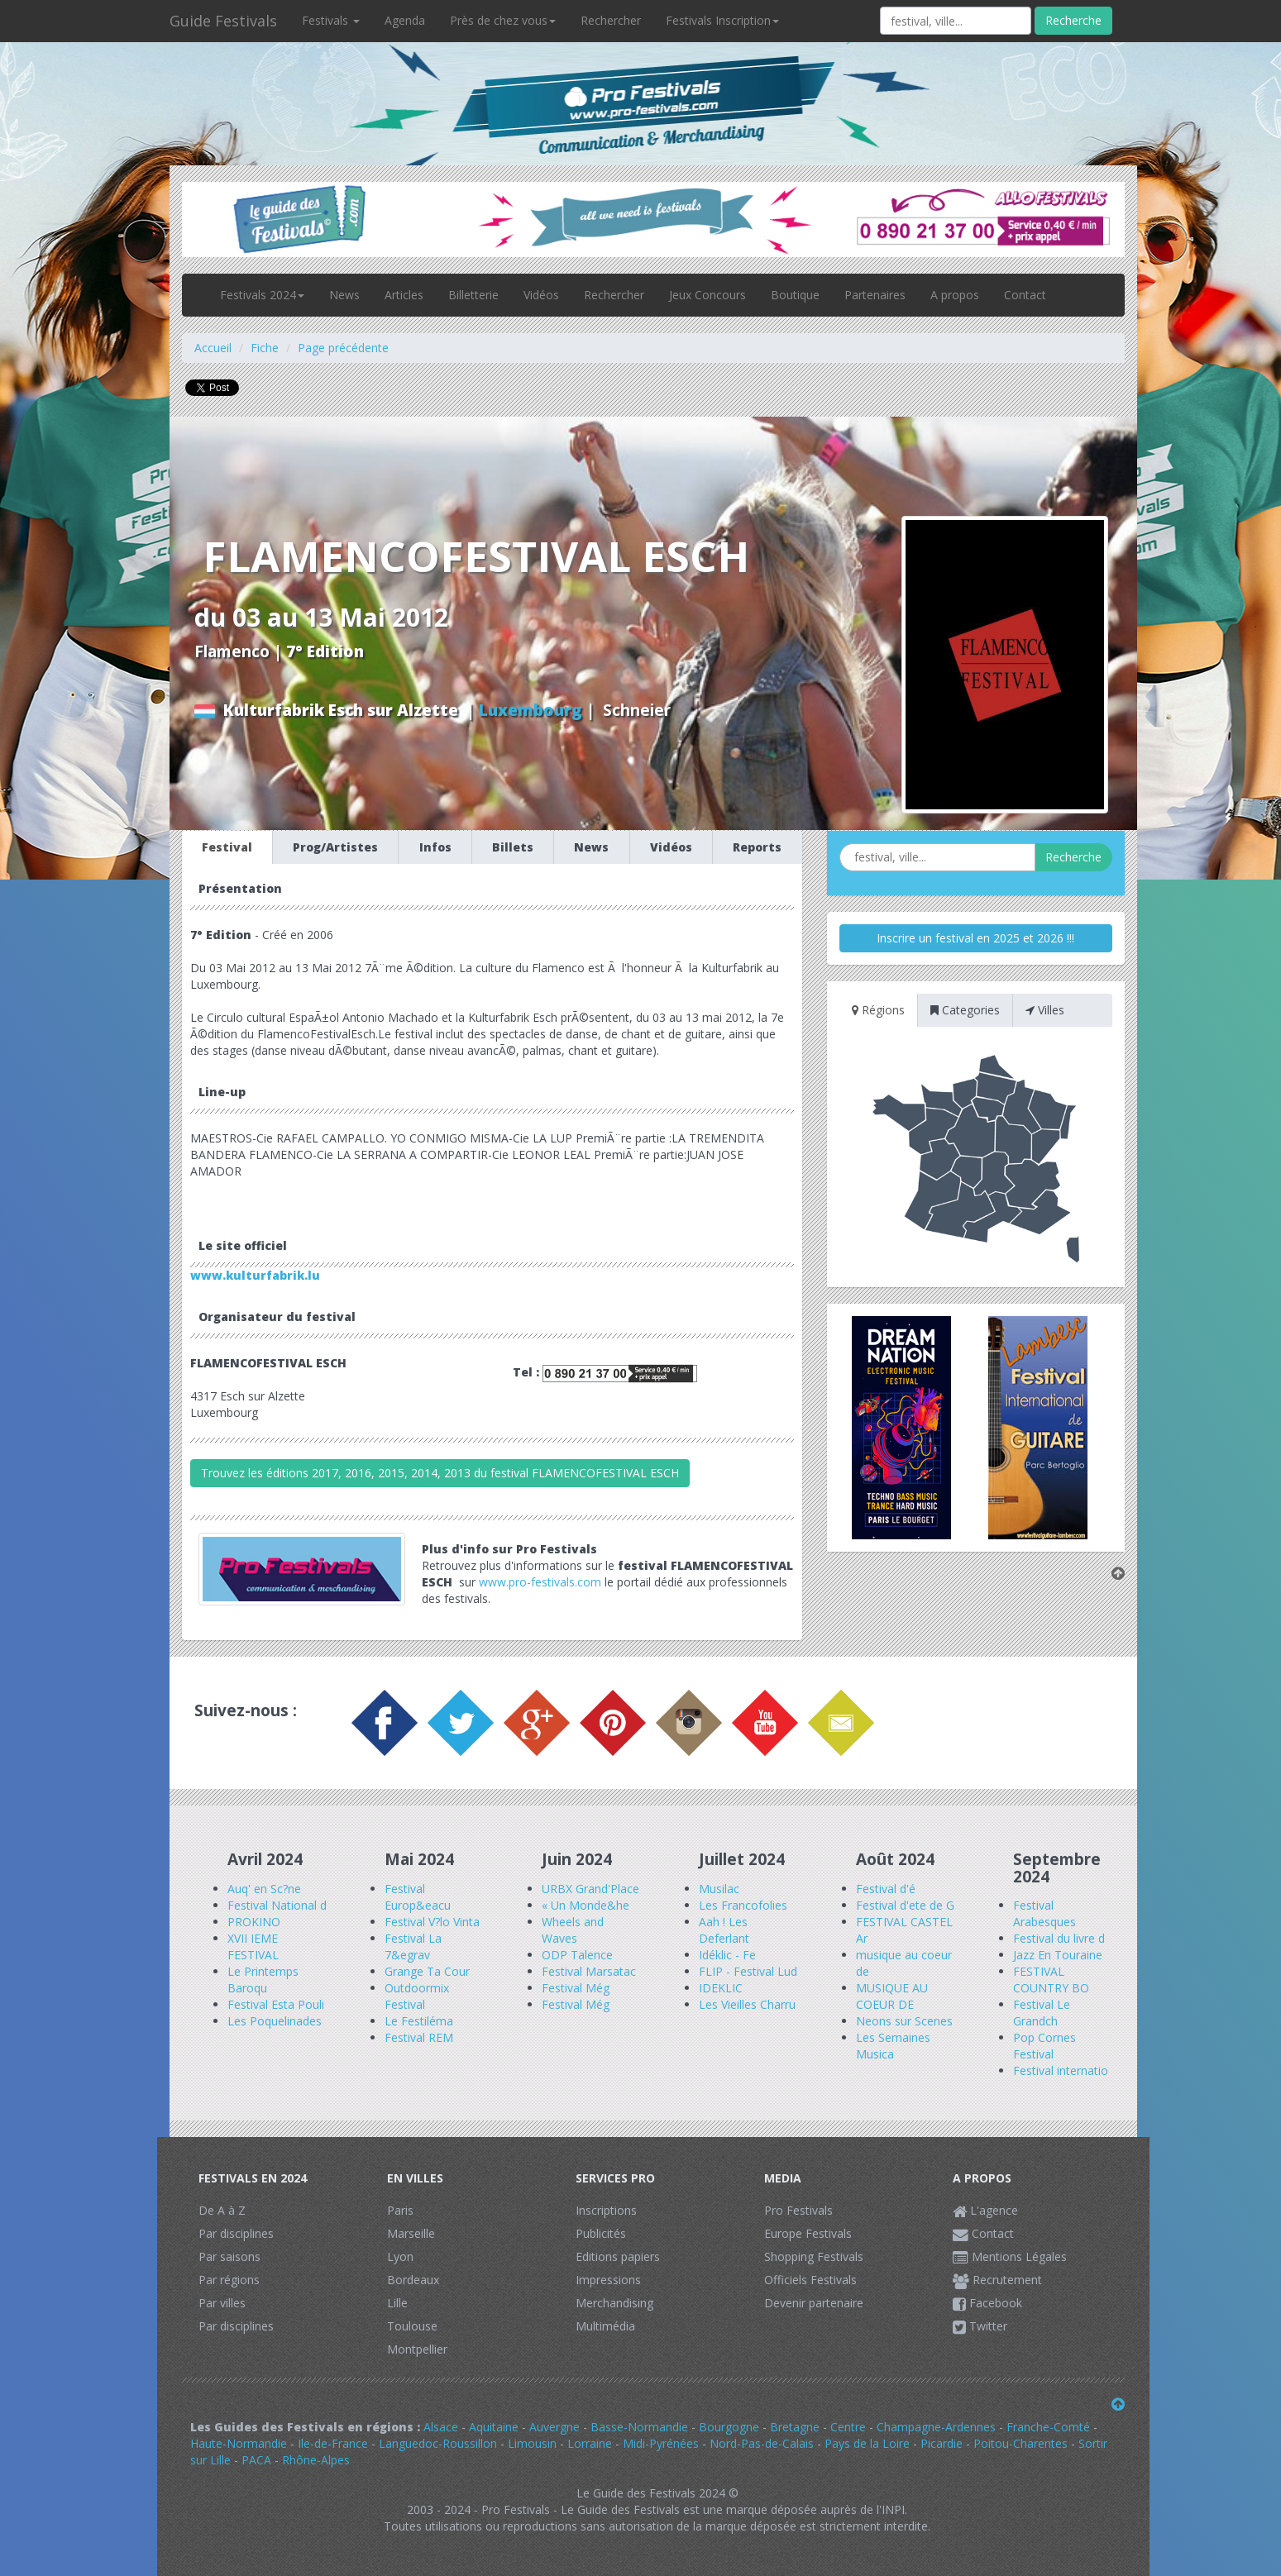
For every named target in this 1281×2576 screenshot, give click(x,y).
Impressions (608, 2279)
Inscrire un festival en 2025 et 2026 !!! (975, 938)
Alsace (440, 2427)
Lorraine (589, 2443)
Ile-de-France (333, 2443)
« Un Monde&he (585, 1905)
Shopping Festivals (813, 2256)
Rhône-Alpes (316, 2460)
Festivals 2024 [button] (262, 295)
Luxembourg (530, 710)
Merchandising (614, 2303)
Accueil (213, 347)
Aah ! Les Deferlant (724, 1930)
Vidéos (541, 295)
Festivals (331, 20)
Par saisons (229, 2256)
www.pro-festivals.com (540, 1582)
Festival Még (575, 1988)
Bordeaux (413, 2279)
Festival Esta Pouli (275, 2004)
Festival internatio (1060, 2070)
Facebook (987, 2303)
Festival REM (419, 2037)
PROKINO (253, 1922)
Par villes (222, 2303)
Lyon (400, 2256)
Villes (1044, 1010)
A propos (954, 295)
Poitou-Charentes (1020, 2443)
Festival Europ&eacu (418, 1897)
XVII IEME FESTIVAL (253, 1946)
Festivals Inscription (722, 20)
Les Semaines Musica (893, 2046)
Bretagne (795, 2427)
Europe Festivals (808, 2233)
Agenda (405, 20)
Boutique (795, 295)
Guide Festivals (223, 21)
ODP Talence (577, 1955)
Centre (848, 2427)
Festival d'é (885, 1888)
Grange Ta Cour (427, 1971)
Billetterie (473, 295)
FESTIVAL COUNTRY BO (1051, 1979)
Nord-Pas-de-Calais (762, 2443)
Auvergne (554, 2427)
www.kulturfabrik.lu (255, 1275)
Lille (397, 2303)
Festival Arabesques (1044, 1913)
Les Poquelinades (274, 2021)
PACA (256, 2460)
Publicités (601, 2233)
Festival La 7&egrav (413, 1946)
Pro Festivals (798, 2210)
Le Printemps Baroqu (263, 1979)
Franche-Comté (1048, 2427)
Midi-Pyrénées (661, 2443)
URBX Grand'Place (590, 1888)
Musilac (719, 1888)
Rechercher (611, 20)
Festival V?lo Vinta (432, 1922)
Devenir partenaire (813, 2303)
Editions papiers (618, 2256)
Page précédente (343, 347)
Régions (878, 1010)
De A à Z (222, 2210)
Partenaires (875, 295)
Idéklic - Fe (727, 1955)
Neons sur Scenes (904, 2021)
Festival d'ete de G (905, 1905)
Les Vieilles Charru (747, 2004)
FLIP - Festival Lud (748, 1971)
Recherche (1073, 20)
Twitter (980, 2326)
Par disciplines (236, 2233)
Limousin (532, 2443)
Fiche (265, 347)
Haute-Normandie (238, 2443)
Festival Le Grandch (1041, 2012)
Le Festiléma (419, 2021)
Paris (400, 2210)
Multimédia (605, 2326)
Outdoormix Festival (417, 1996)
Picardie (941, 2443)
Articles (404, 295)
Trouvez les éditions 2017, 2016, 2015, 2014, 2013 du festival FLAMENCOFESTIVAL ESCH (440, 1473)
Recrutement (997, 2279)
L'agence (985, 2210)
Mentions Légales (1010, 2256)
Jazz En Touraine (1057, 1955)
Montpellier (417, 2349)
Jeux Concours (707, 295)
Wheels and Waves (573, 1930)
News (344, 295)
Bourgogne (729, 2427)
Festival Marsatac (589, 1971)
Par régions (229, 2279)
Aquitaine (494, 2427)
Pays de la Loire (867, 2443)
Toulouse (412, 2326)
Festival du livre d (1059, 1938)
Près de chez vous (503, 20)
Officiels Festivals (810, 2279)
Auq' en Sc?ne (264, 1888)
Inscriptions (606, 2210)
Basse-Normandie (639, 2427)
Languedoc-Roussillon (438, 2443)
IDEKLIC (721, 1988)
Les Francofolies (743, 1905)
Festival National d (277, 1905)
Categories (965, 1010)
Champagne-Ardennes (936, 2427)
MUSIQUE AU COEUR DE (892, 1996)
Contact (1025, 295)
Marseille (411, 2233)
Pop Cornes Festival (1044, 2046)
